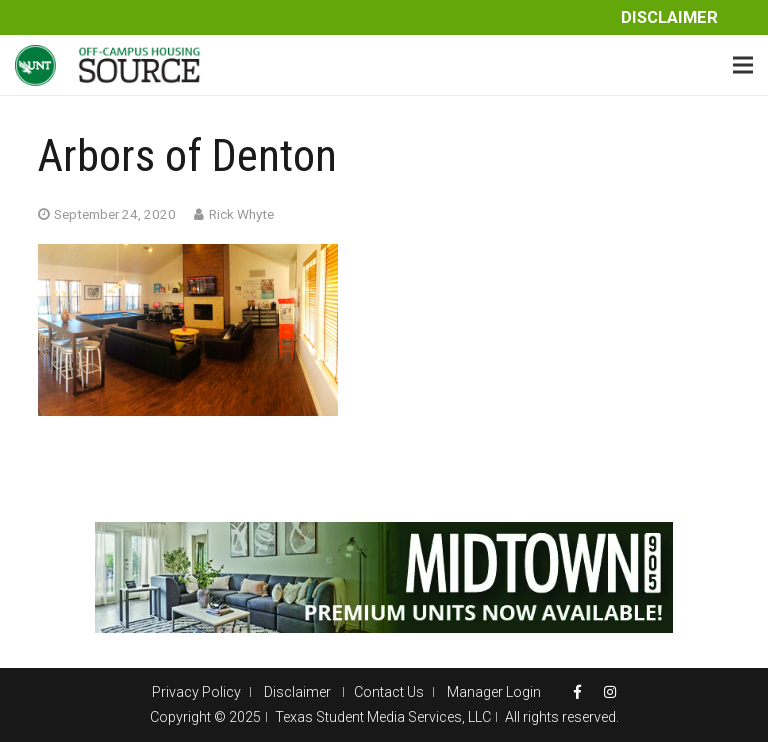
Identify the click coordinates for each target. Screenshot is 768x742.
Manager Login (494, 692)
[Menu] (743, 65)
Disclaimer (669, 17)
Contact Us (389, 692)
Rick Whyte (241, 214)
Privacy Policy (196, 692)
